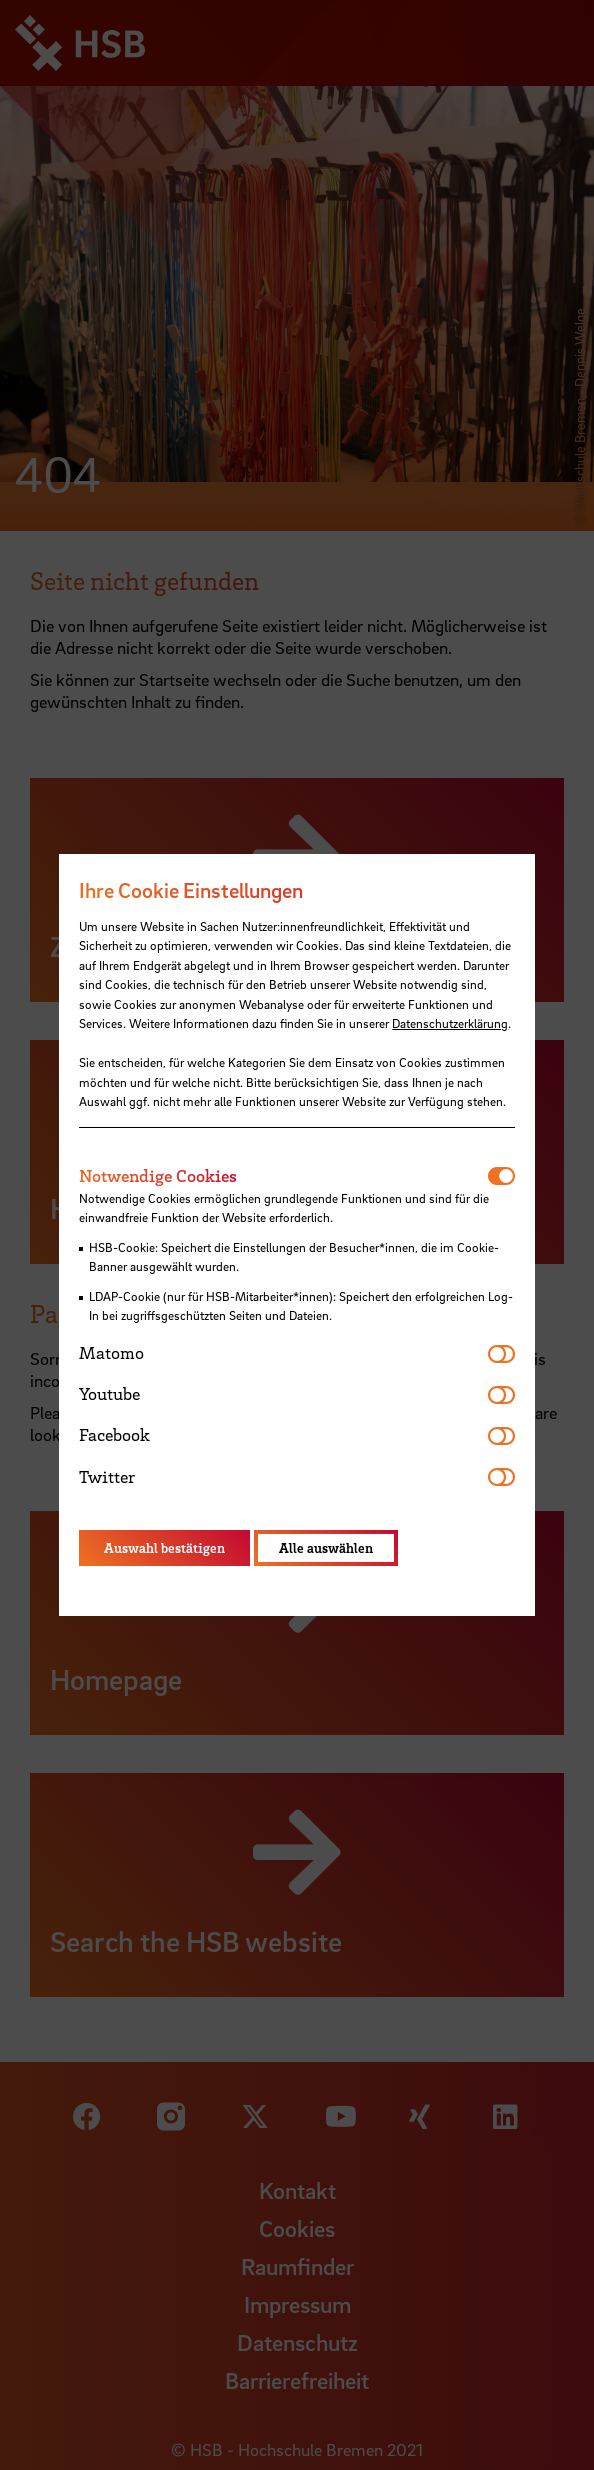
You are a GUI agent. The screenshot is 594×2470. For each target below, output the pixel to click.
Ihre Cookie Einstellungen (191, 890)
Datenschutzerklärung (450, 1023)
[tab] (283, 1176)
